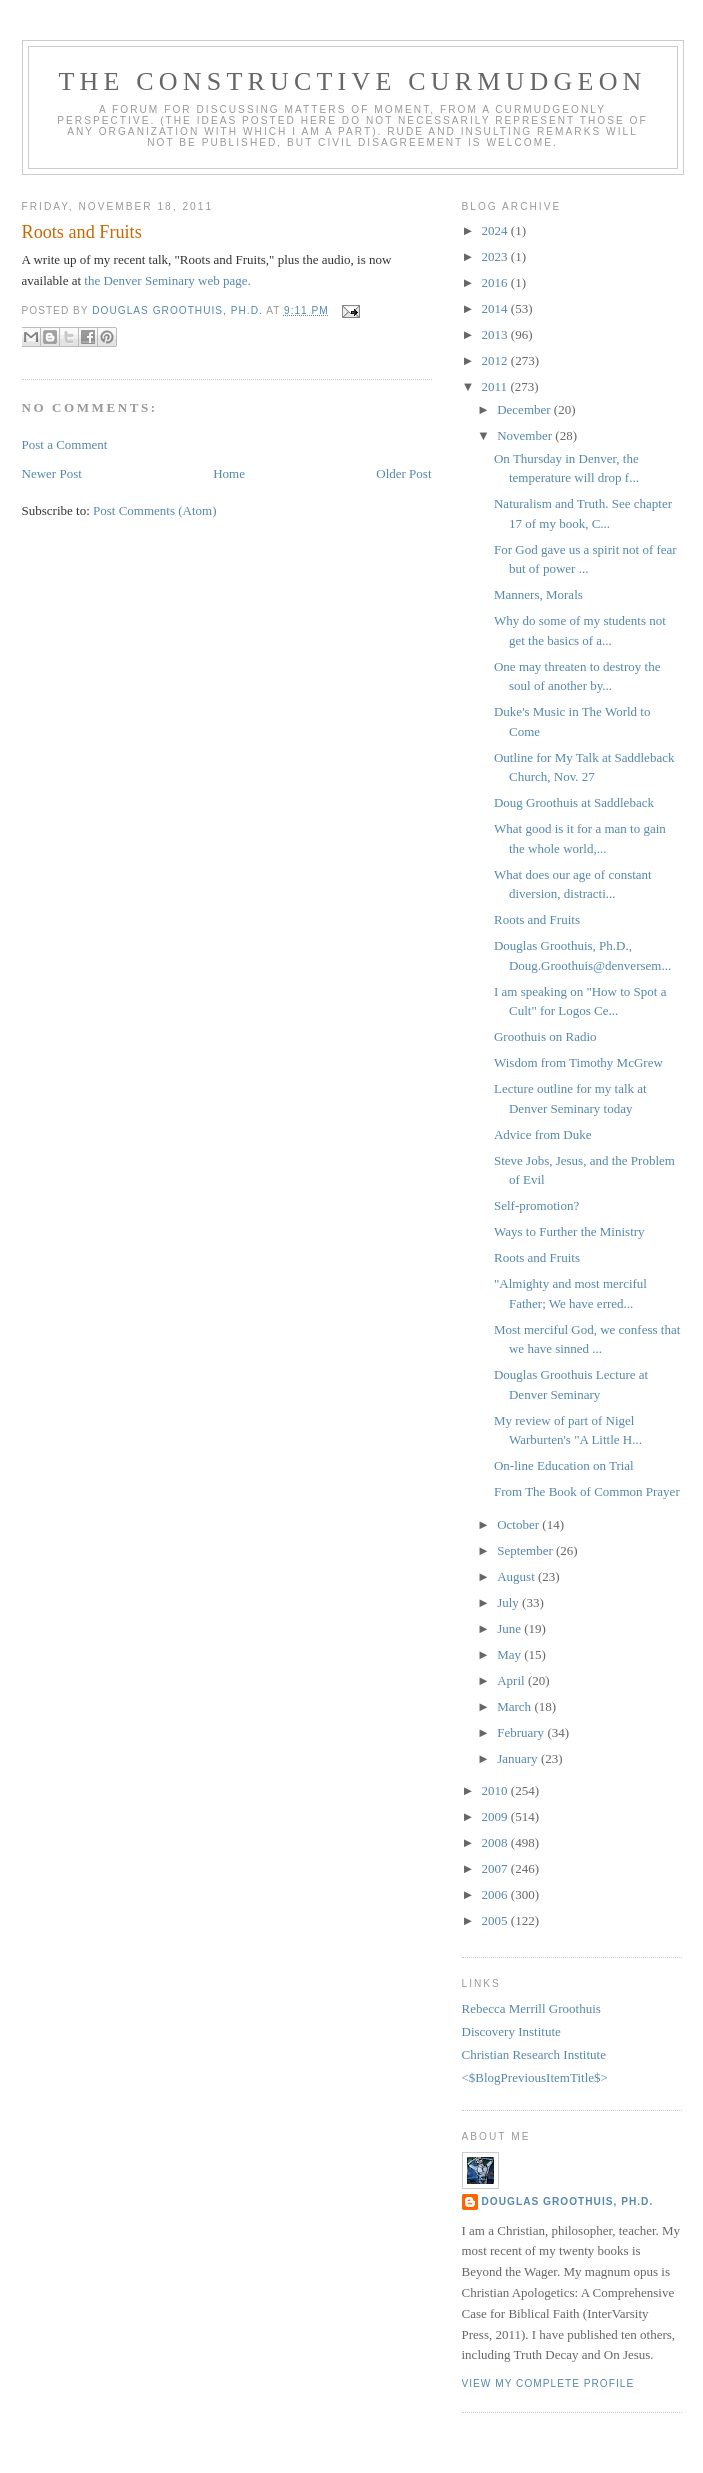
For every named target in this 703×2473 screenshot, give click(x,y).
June (510, 1628)
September (526, 1550)
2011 (496, 386)
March (515, 1706)
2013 (496, 334)
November (526, 435)
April (512, 1680)
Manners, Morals (538, 594)
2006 (496, 1894)
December (525, 409)
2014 (496, 308)
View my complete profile (548, 2383)
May (510, 1654)
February (522, 1732)
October (519, 1524)
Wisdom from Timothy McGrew (578, 1062)
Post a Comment (65, 444)
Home (229, 473)
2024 (496, 230)
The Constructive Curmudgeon (352, 81)
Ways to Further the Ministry (569, 1231)
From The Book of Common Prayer (587, 1491)
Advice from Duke (542, 1134)
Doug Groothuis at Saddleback (574, 802)
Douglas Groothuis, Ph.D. (568, 2201)
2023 (496, 256)
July (509, 1602)
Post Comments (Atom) (155, 510)
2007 (496, 1868)
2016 (496, 282)
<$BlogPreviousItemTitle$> (535, 2077)
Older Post (403, 473)
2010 (496, 1790)
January (519, 1758)
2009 (496, 1816)
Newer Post (52, 473)
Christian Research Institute (534, 2054)
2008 (496, 1842)
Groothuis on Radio (545, 1036)
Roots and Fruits (537, 919)
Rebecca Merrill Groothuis (531, 2008)
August (517, 1576)
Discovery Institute (511, 2031)
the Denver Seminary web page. (166, 280)
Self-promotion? (536, 1205)
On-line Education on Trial (564, 1465)
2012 (496, 360)
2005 (496, 1920)
